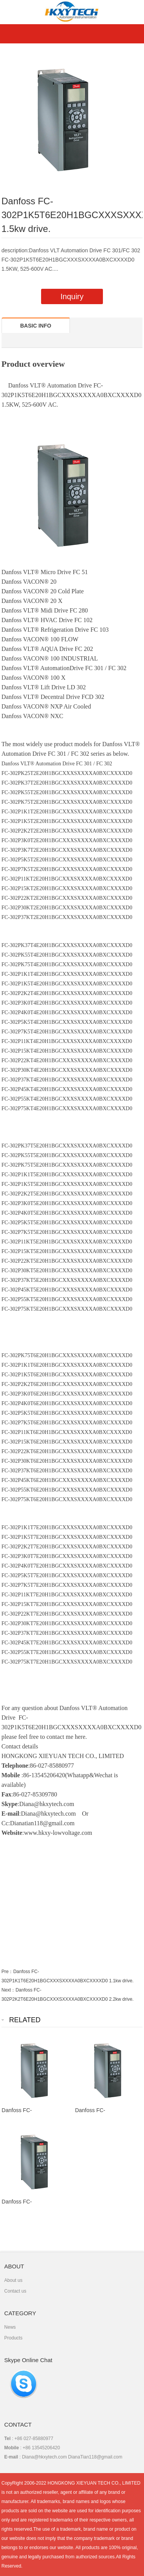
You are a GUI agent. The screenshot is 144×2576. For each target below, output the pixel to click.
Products (13, 2338)
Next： (9, 1990)
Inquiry (71, 296)
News (10, 2327)
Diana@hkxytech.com (48, 1813)
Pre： (7, 1971)
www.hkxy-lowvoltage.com (58, 1832)
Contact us (15, 2291)
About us (13, 2280)
